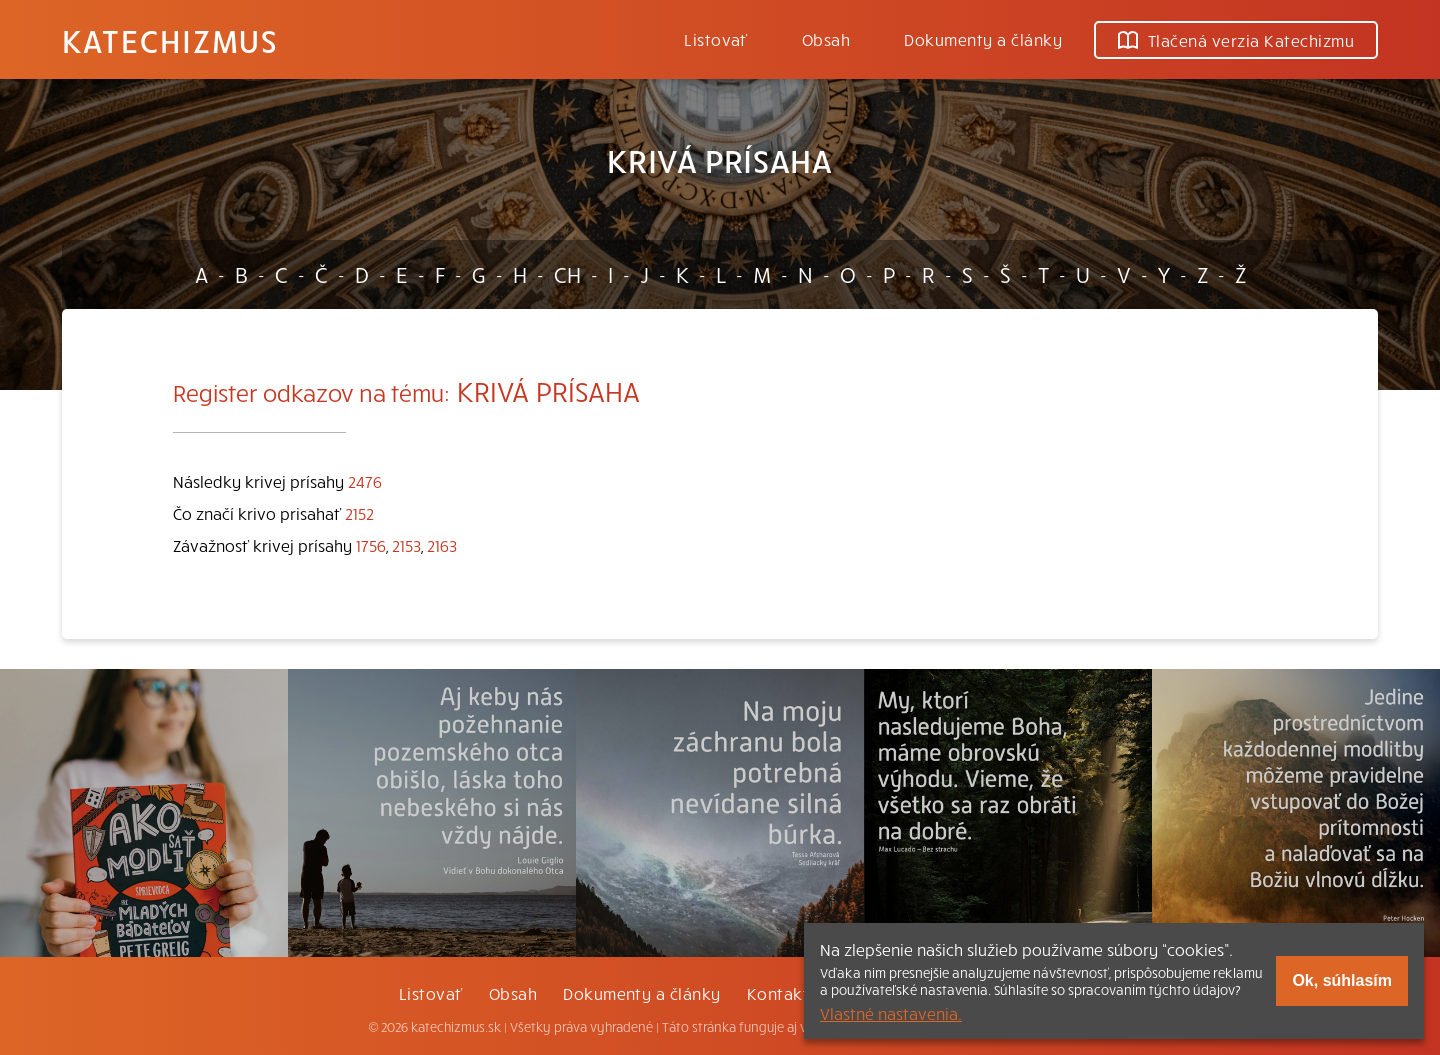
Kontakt (778, 993)
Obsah (826, 39)
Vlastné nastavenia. (891, 1013)
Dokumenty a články (983, 39)
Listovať (716, 39)
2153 (406, 545)
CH (567, 274)
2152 (359, 513)
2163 (442, 545)
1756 (371, 545)
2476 (365, 481)
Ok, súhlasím (1342, 980)
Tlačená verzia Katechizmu (1236, 40)
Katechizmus (170, 40)
